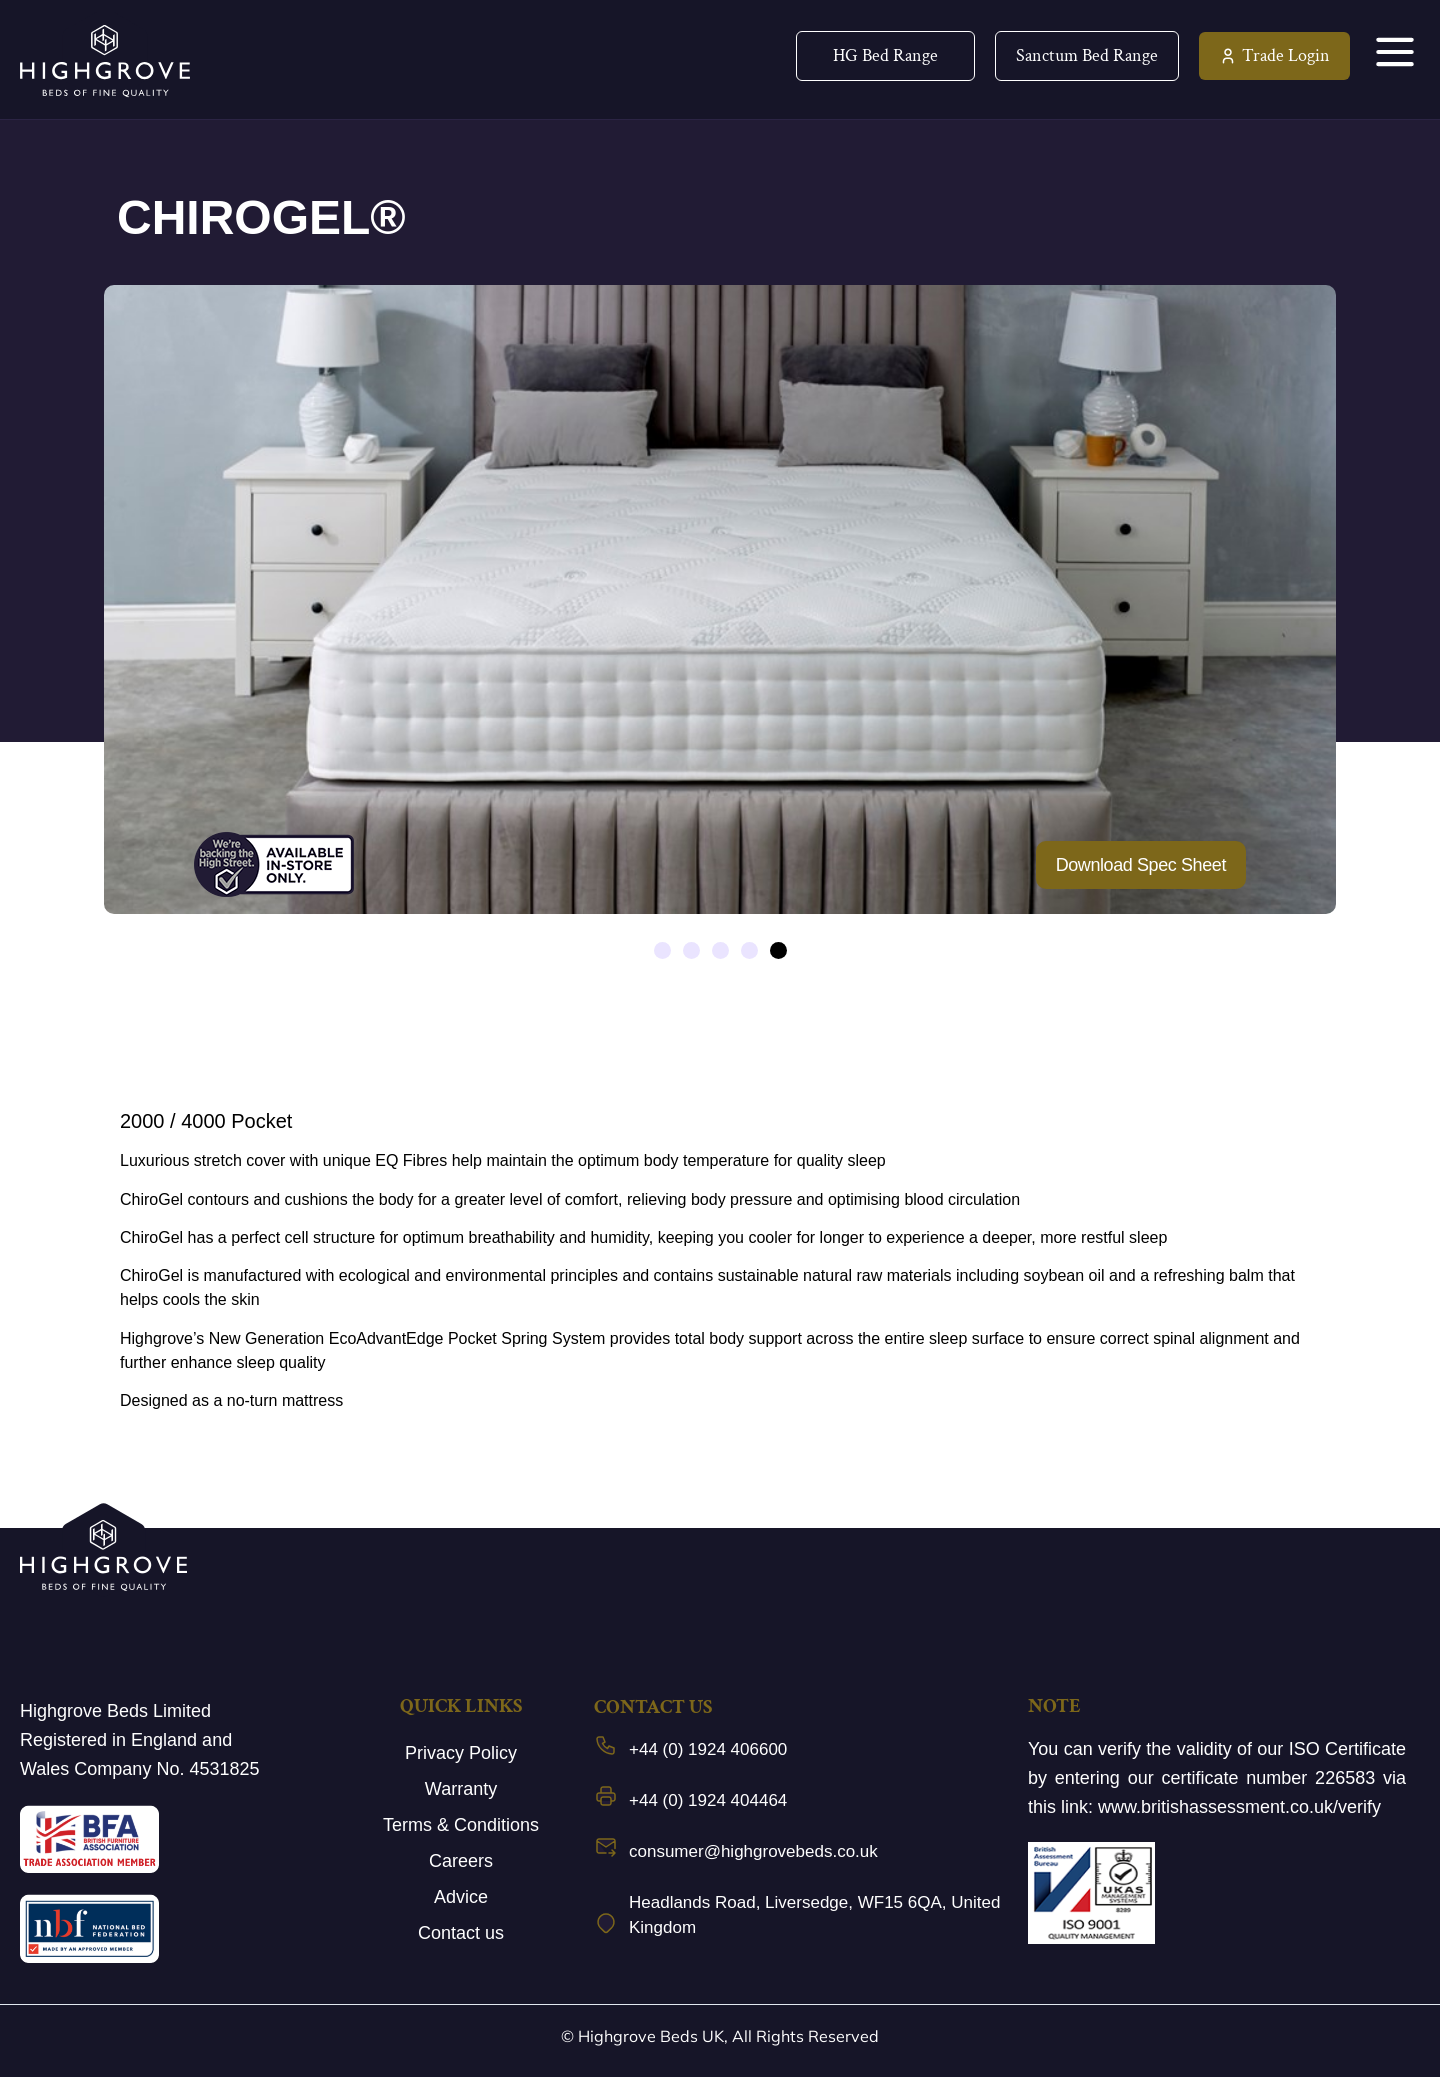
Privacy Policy (461, 1753)
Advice (461, 1897)
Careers (461, 1861)
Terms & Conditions (461, 1825)
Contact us (461, 1933)
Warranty (461, 1789)
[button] (662, 950)
